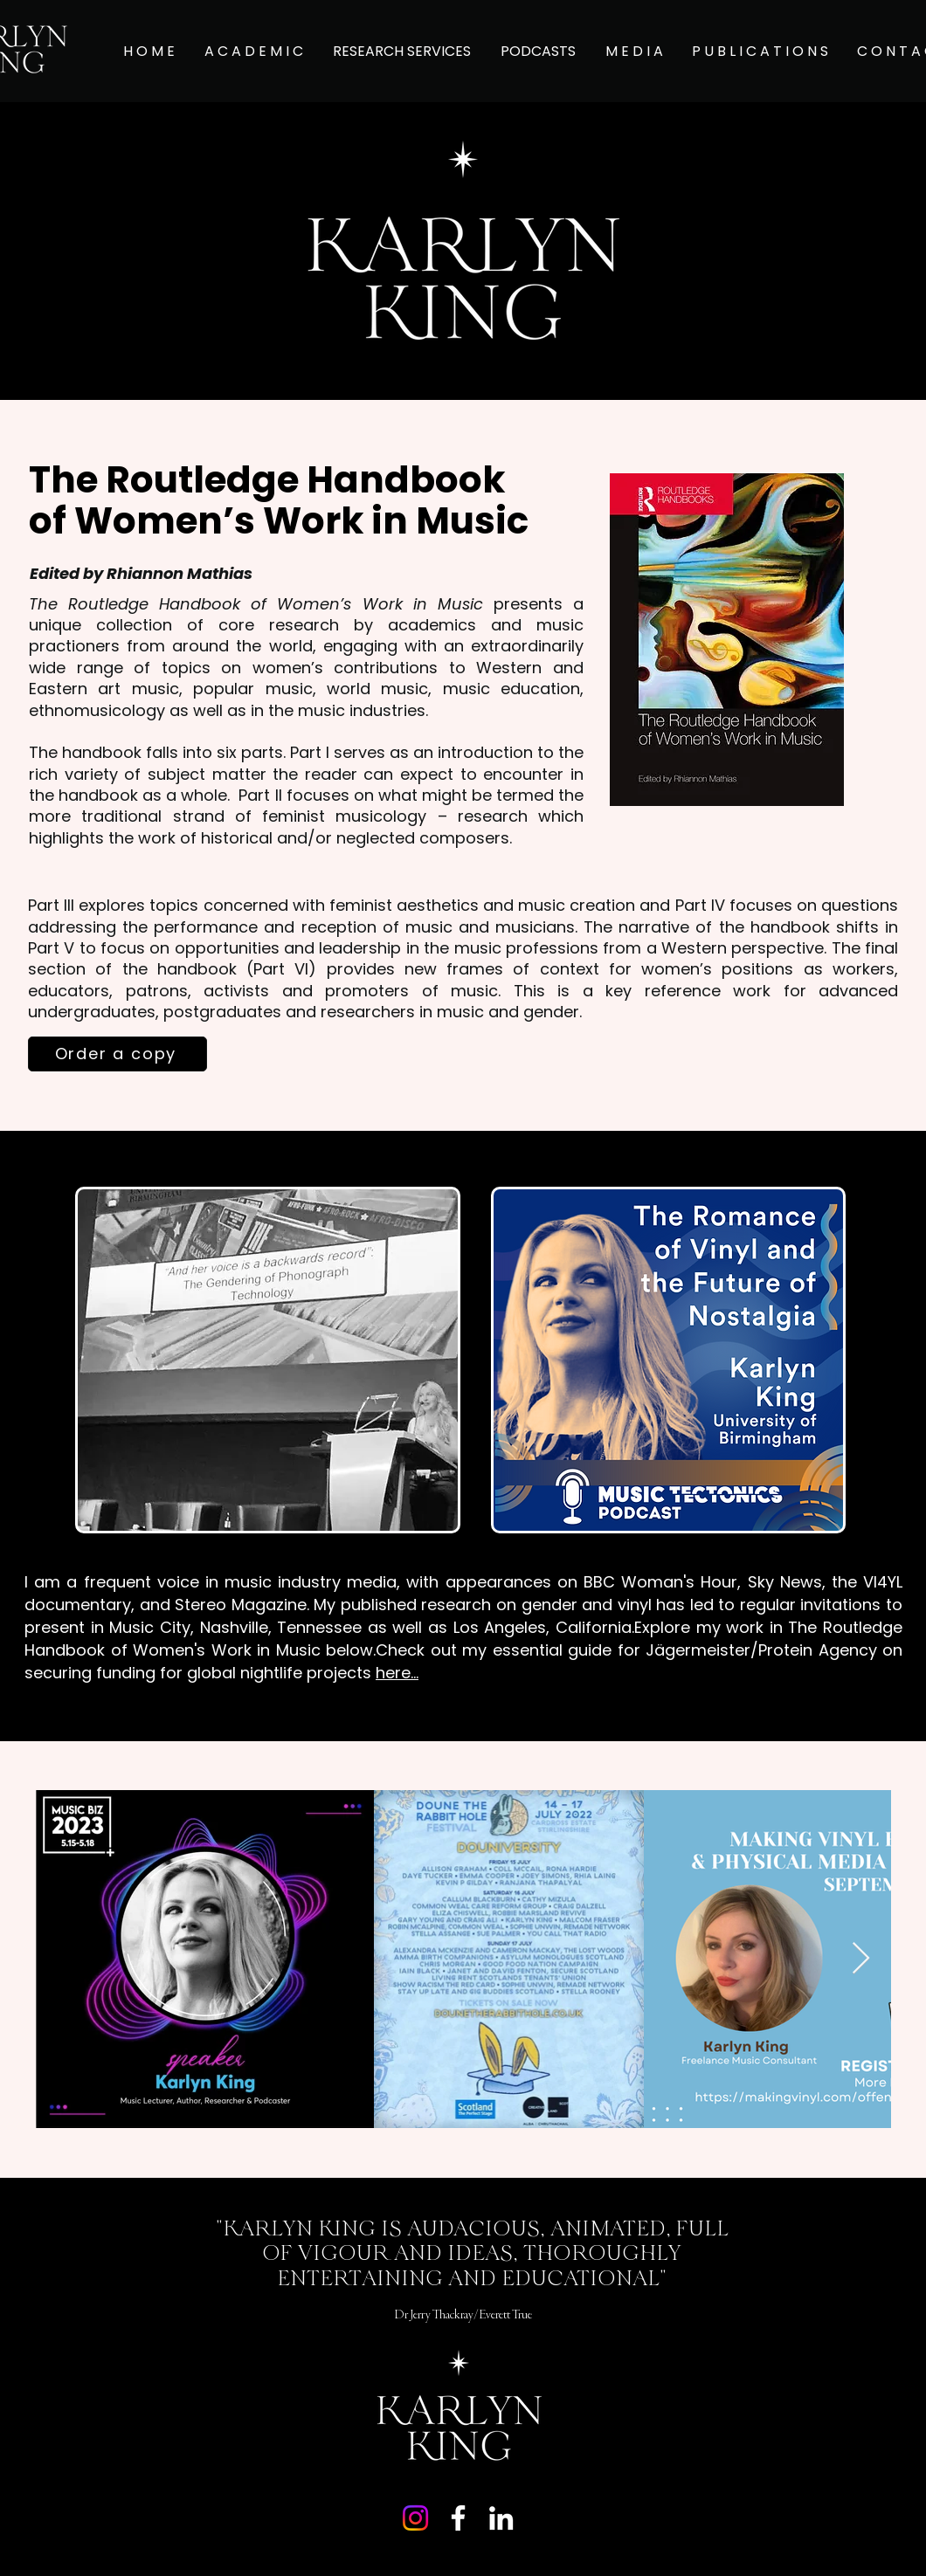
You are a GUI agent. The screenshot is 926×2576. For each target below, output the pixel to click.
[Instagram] (415, 2518)
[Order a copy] (117, 1054)
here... (397, 1673)
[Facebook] (458, 2518)
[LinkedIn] (501, 2518)
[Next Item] (861, 1959)
